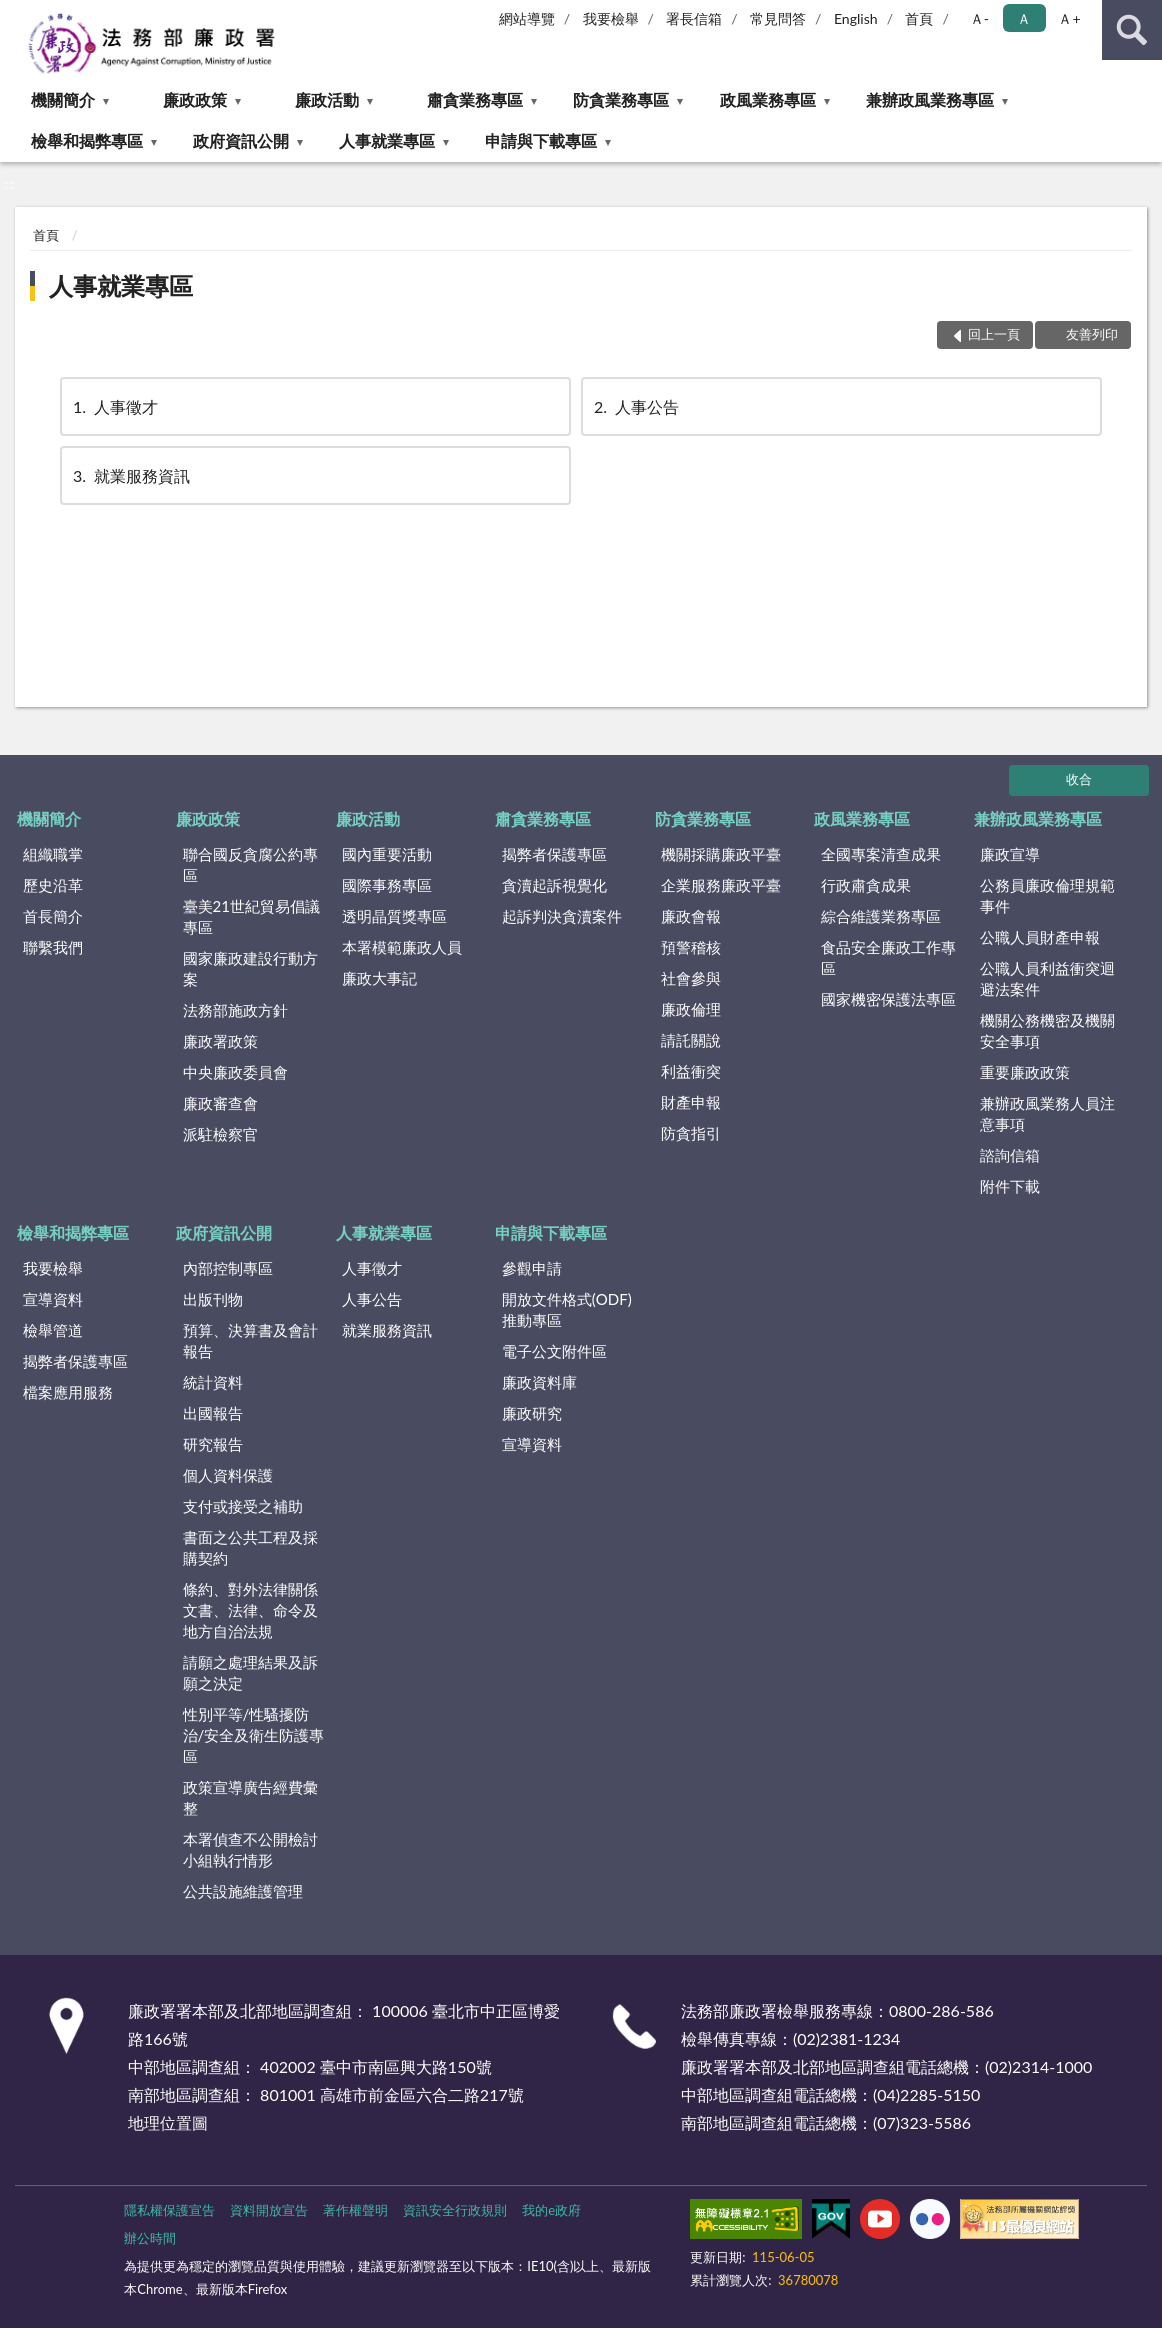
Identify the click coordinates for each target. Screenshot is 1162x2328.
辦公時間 (150, 2238)
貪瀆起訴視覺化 (554, 885)
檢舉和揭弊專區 (87, 140)
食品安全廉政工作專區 (888, 957)
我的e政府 (551, 2210)
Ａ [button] (1024, 18)
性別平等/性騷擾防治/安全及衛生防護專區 (254, 1735)
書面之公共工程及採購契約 (250, 1547)
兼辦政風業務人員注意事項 (1047, 1113)
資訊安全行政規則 (455, 2210)
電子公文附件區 (554, 1351)
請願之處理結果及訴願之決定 (250, 1672)
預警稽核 (691, 947)
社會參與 (691, 978)
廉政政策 (195, 99)
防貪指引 (691, 1133)
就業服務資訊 (130, 475)
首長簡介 (53, 916)
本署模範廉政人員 (402, 947)
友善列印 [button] (1092, 334)
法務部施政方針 (235, 1010)
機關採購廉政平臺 (721, 854)
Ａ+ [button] (1069, 18)
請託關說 (691, 1040)
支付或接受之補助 (243, 1506)
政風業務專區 (768, 99)
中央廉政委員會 (235, 1072)
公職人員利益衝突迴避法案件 (1047, 978)
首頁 (919, 18)
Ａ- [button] (979, 18)
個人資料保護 (228, 1475)
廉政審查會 (220, 1103)
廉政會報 (691, 916)
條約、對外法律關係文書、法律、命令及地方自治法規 (250, 1610)
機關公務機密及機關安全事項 (1047, 1030)
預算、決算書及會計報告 (250, 1340)
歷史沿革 (53, 885)
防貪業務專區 (621, 99)
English (856, 18)
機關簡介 (63, 99)
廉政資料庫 (539, 1382)
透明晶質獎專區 (394, 916)
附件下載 (1010, 1186)
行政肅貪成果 (866, 885)
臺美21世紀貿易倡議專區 (251, 916)
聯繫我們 (53, 947)
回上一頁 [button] (994, 334)
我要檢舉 (611, 18)
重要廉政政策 (1025, 1072)
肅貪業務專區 (475, 99)
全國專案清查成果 (881, 854)
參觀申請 (532, 1268)
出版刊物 (213, 1299)
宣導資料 (53, 1299)
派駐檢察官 (220, 1134)
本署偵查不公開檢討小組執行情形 (250, 1849)
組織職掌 (53, 854)
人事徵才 (114, 406)
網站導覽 (527, 18)
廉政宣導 (1010, 854)
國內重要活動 (387, 854)
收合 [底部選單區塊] (1079, 779)
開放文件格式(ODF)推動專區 (567, 1309)
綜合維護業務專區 (881, 916)
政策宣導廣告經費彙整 (250, 1797)
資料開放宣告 (269, 2210)
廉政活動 (327, 99)
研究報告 (213, 1444)
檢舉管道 (53, 1330)
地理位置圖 (168, 2122)
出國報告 (213, 1413)
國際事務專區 (387, 885)
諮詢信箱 (1010, 1155)
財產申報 (691, 1102)
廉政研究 (532, 1413)
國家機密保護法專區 (888, 999)
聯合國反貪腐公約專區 (250, 864)
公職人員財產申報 (1040, 937)
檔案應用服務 (68, 1392)
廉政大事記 (379, 978)
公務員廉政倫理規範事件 (1047, 895)
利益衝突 (691, 1071)
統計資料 (213, 1382)
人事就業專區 (387, 140)
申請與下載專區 (541, 140)
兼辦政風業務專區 (930, 99)
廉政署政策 (220, 1041)
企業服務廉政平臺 (721, 885)
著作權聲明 (355, 2210)
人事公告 (635, 406)
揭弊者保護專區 (554, 854)
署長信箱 (694, 18)
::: (16, 15)
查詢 (1132, 30)
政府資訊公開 (241, 140)
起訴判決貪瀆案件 (562, 916)
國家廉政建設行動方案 (250, 968)
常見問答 (778, 18)
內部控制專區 (228, 1268)
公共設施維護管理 (243, 1891)
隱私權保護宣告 (169, 2210)
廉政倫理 (691, 1009)
